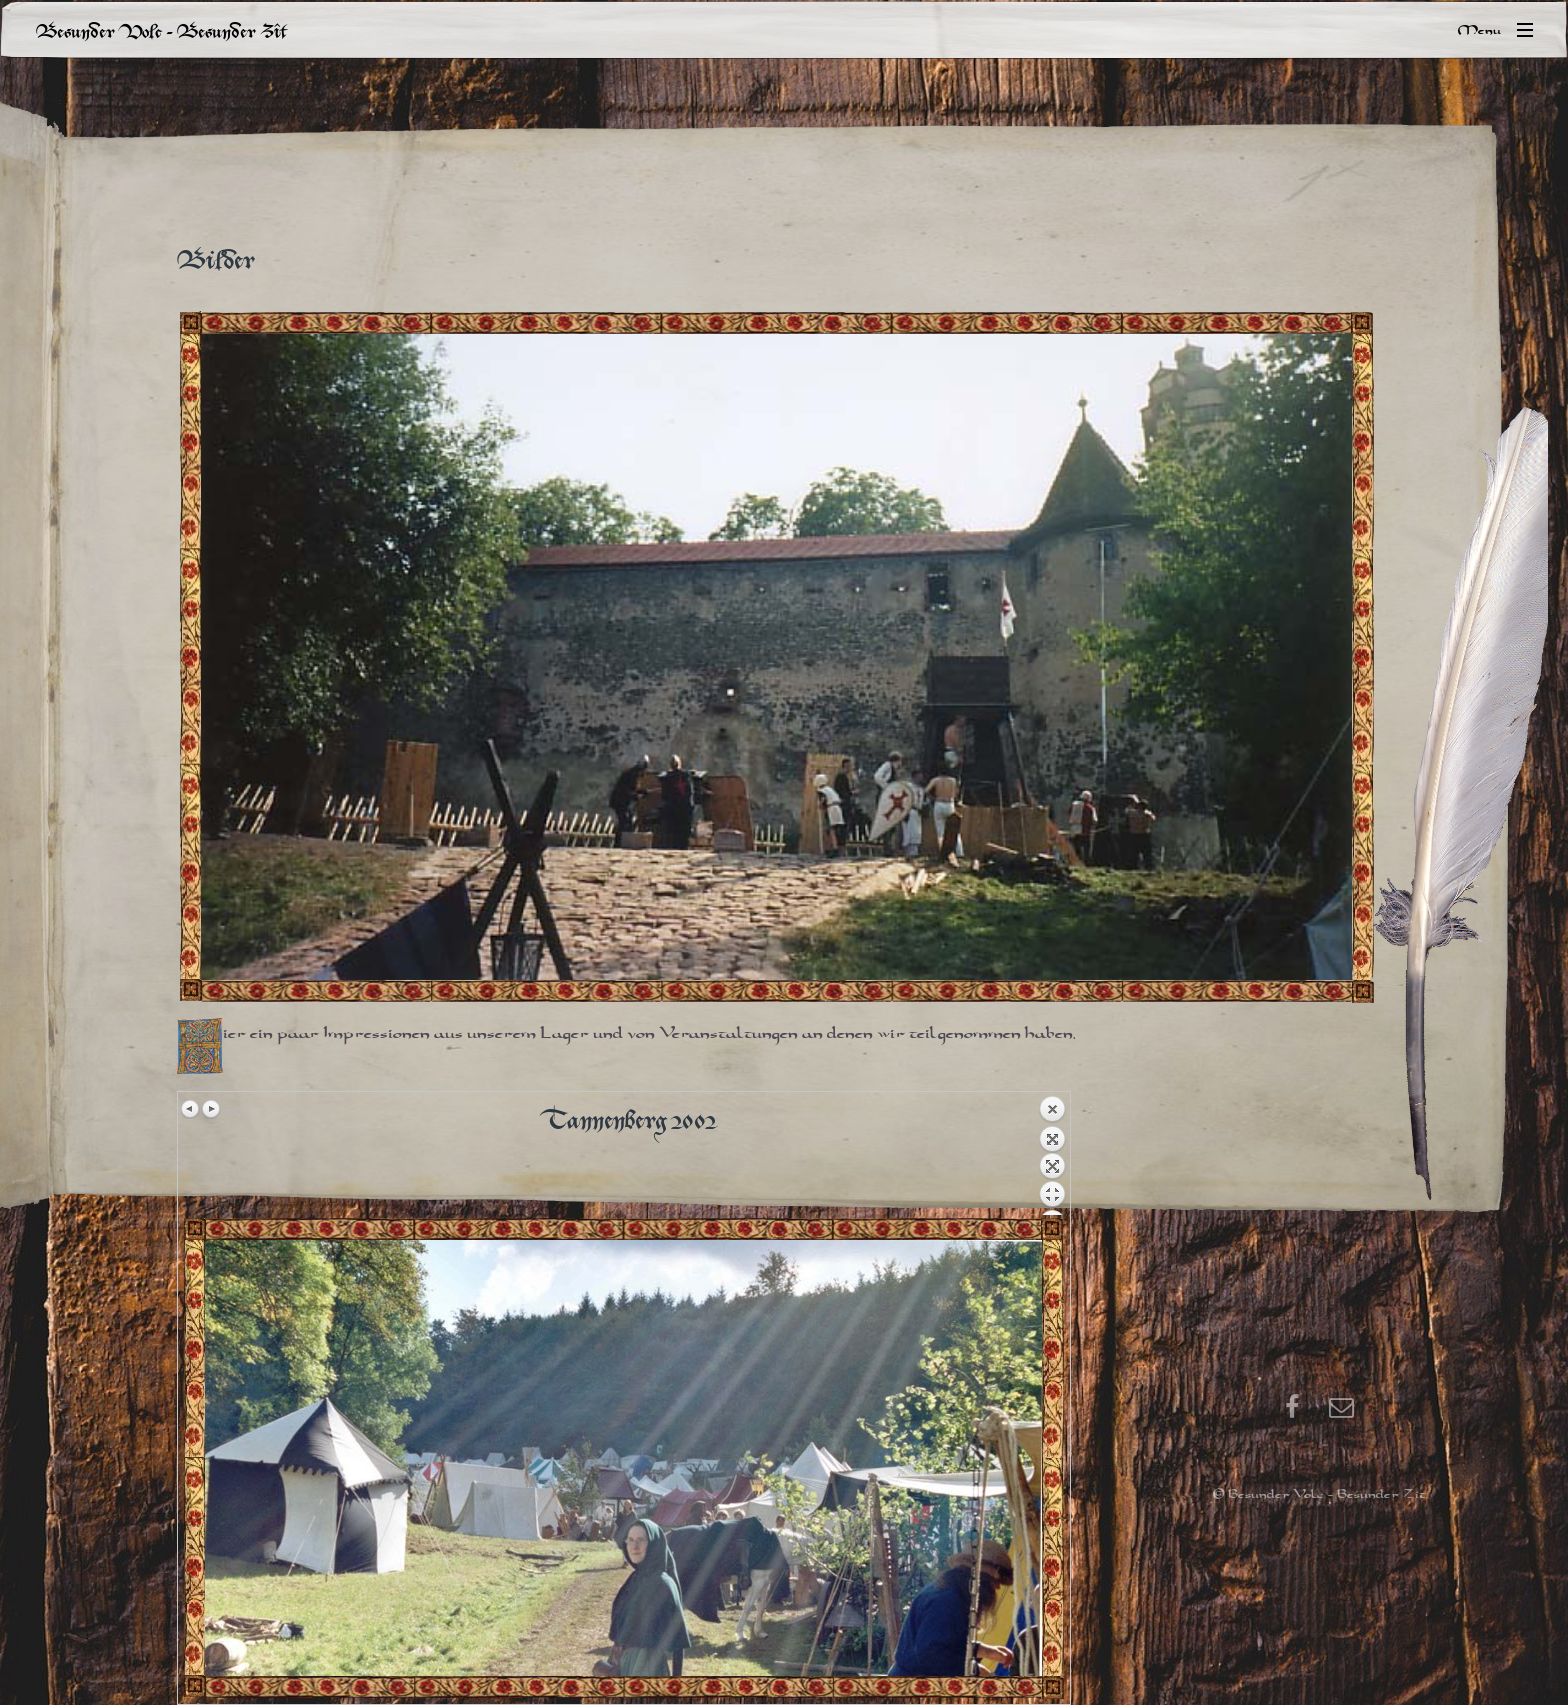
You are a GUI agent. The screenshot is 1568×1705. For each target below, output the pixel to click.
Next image (211, 1109)
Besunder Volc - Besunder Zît (161, 30)
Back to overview (1052, 1155)
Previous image (191, 1109)
